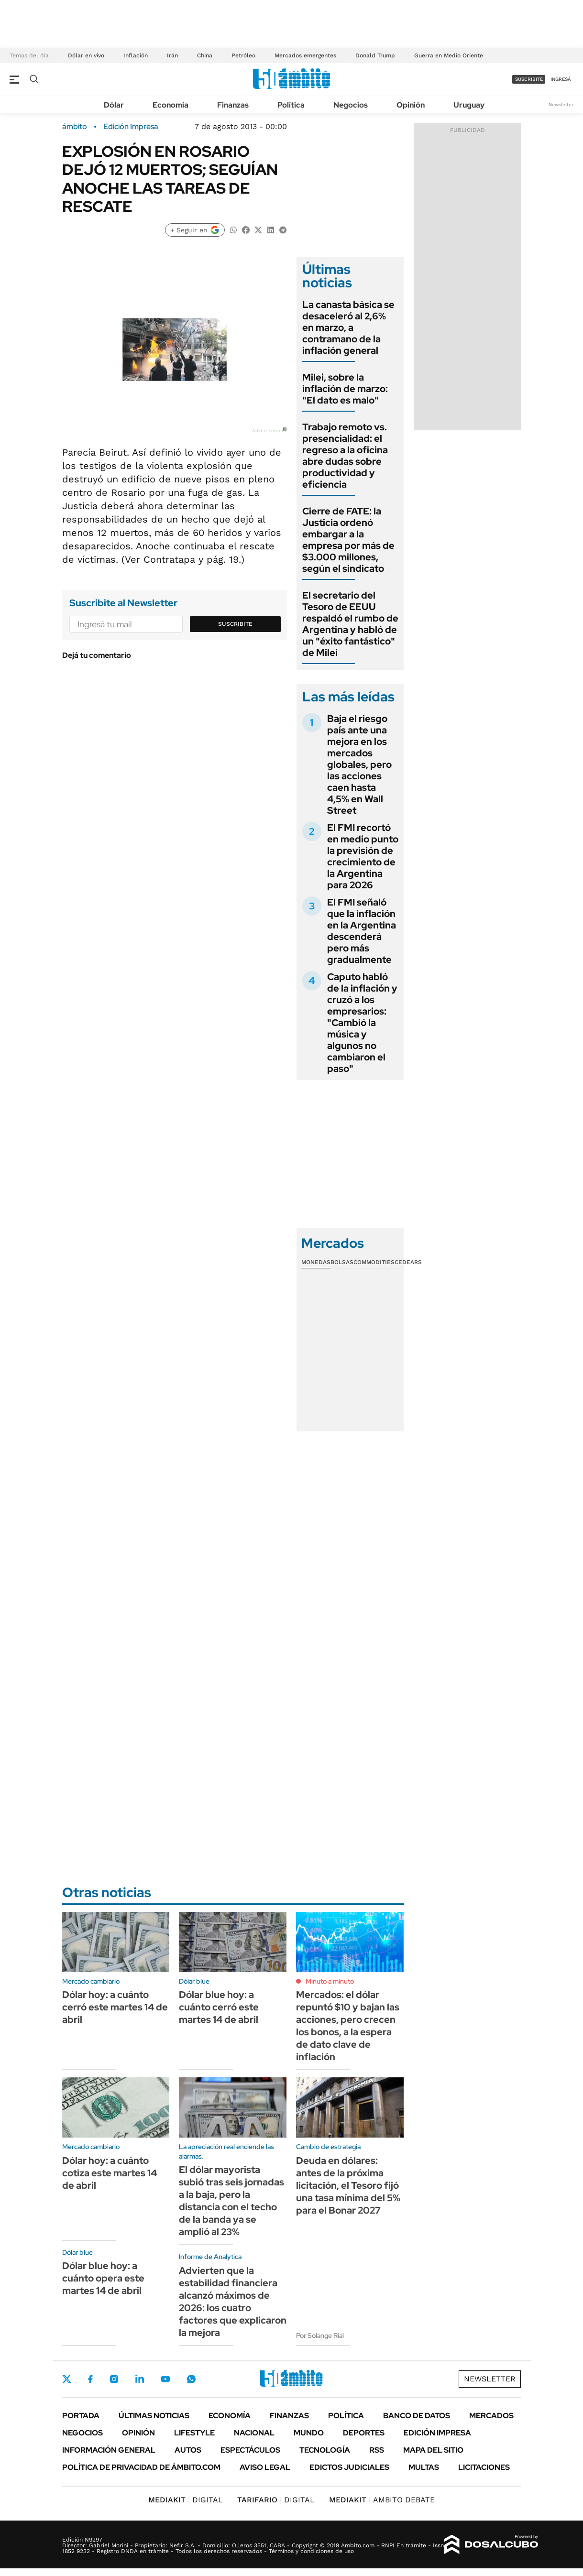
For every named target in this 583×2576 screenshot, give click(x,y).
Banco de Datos (416, 2416)
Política (291, 105)
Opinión (410, 105)
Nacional (254, 2433)
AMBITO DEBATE (382, 2499)
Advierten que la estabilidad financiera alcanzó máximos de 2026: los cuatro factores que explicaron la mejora (232, 2301)
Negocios (350, 105)
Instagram (114, 2379)
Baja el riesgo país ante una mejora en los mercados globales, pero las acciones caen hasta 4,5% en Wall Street (359, 764)
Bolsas (341, 1262)
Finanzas (233, 105)
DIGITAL (185, 2499)
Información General (108, 2450)
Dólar (114, 105)
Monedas (315, 1262)
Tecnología (324, 2450)
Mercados (491, 2416)
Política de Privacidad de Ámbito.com (141, 2467)
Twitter (67, 2379)
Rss (376, 2450)
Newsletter (561, 104)
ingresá (560, 79)
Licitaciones (484, 2467)
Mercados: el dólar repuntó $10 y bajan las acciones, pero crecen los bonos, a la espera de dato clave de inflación (347, 2025)
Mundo (309, 2433)
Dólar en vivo (86, 55)
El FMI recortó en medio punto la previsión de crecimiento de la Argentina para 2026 (362, 856)
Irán (172, 55)
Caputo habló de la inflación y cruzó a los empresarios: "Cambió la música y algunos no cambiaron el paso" (362, 1023)
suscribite (529, 79)
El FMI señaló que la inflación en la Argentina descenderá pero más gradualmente (361, 931)
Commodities (374, 1262)
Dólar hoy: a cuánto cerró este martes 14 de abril (115, 2007)
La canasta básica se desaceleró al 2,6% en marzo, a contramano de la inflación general (348, 327)
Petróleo (243, 55)
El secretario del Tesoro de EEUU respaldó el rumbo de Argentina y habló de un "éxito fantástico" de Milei (350, 624)
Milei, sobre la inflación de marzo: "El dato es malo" (345, 388)
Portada (80, 2416)
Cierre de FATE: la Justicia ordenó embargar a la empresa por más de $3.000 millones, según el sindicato (348, 540)
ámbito (74, 127)
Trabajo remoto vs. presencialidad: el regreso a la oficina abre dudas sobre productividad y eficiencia (345, 456)
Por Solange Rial (320, 2335)
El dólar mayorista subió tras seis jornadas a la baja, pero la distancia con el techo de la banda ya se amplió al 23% (231, 2200)
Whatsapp (191, 2379)
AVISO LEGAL (265, 2467)
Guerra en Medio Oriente (448, 55)
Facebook (90, 2379)
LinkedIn (139, 2379)
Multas (423, 2467)
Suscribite (235, 624)
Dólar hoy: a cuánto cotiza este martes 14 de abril (109, 2173)
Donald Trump (375, 55)
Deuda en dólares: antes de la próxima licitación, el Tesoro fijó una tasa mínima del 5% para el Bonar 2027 (348, 2185)
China (204, 55)
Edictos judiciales (349, 2467)
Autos (188, 2450)
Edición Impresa (437, 2433)
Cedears (408, 1262)
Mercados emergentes (305, 55)
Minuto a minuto (330, 1981)
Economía (170, 105)
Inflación (135, 55)
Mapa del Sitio (433, 2450)
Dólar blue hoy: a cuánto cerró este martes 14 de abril (219, 2007)
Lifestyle (194, 2433)
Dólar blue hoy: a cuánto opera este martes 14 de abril (103, 2278)
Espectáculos (250, 2450)
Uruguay (468, 105)
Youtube (165, 2379)
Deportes (364, 2433)
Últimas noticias (154, 2416)
